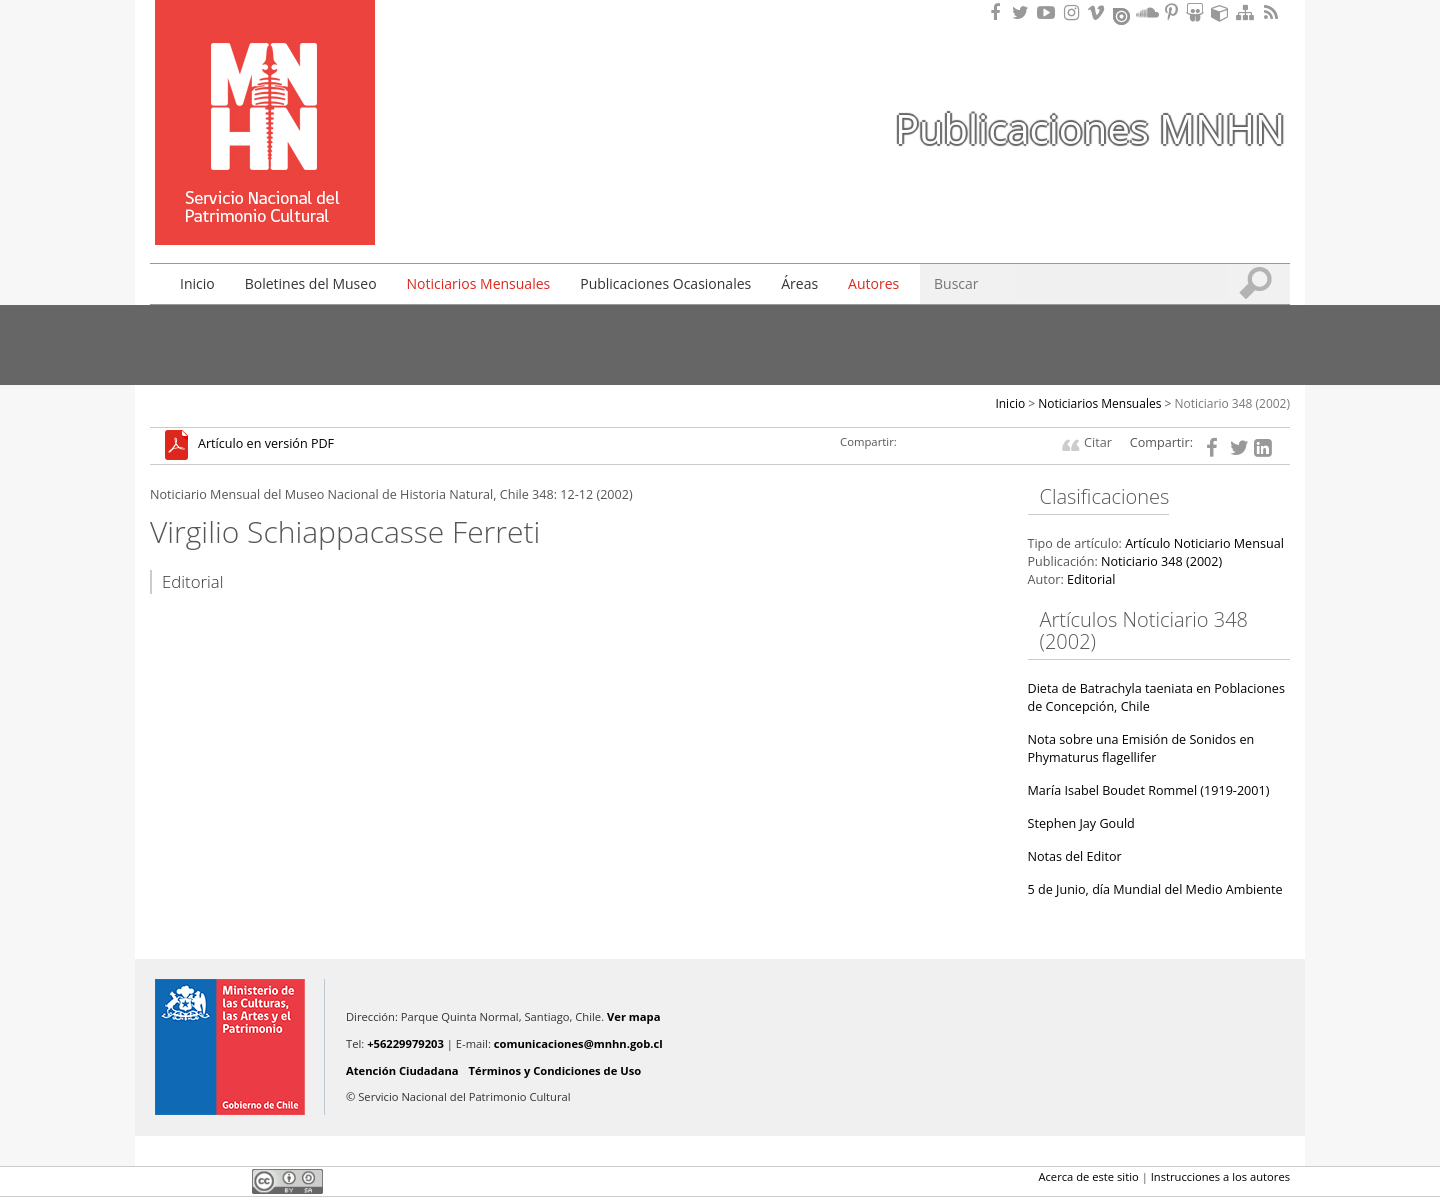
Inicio (197, 283)
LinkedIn (230, 1181)
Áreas (799, 283)
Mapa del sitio (1248, 12)
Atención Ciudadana (402, 1070)
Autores (873, 283)
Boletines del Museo (311, 283)
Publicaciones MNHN (1090, 128)
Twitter (196, 1181)
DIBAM (263, 209)
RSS (1273, 12)
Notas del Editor (1075, 856)
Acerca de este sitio (1088, 1176)
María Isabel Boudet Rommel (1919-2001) (1149, 790)
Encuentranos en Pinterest (1173, 12)
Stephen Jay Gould (1081, 823)
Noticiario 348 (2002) (1233, 403)
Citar (1098, 442)
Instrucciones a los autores (1220, 1176)
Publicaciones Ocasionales (665, 283)
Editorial (1091, 579)
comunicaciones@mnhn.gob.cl (578, 1043)
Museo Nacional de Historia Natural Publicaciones (265, 93)
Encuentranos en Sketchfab (1223, 12)
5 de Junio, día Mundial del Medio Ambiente (1155, 889)
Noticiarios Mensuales (479, 283)
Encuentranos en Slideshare (1198, 12)
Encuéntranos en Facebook (999, 12)
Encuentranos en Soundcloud (1148, 12)
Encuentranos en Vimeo (1099, 12)
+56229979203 (405, 1043)
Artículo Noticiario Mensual (1204, 543)
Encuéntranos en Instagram (1074, 12)
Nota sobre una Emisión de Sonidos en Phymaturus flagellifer (1141, 748)
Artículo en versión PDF (266, 444)
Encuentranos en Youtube (1049, 12)
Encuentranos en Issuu (1123, 14)
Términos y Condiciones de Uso (555, 1070)
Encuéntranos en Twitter (1024, 12)
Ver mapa (633, 1016)
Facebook (162, 1181)
